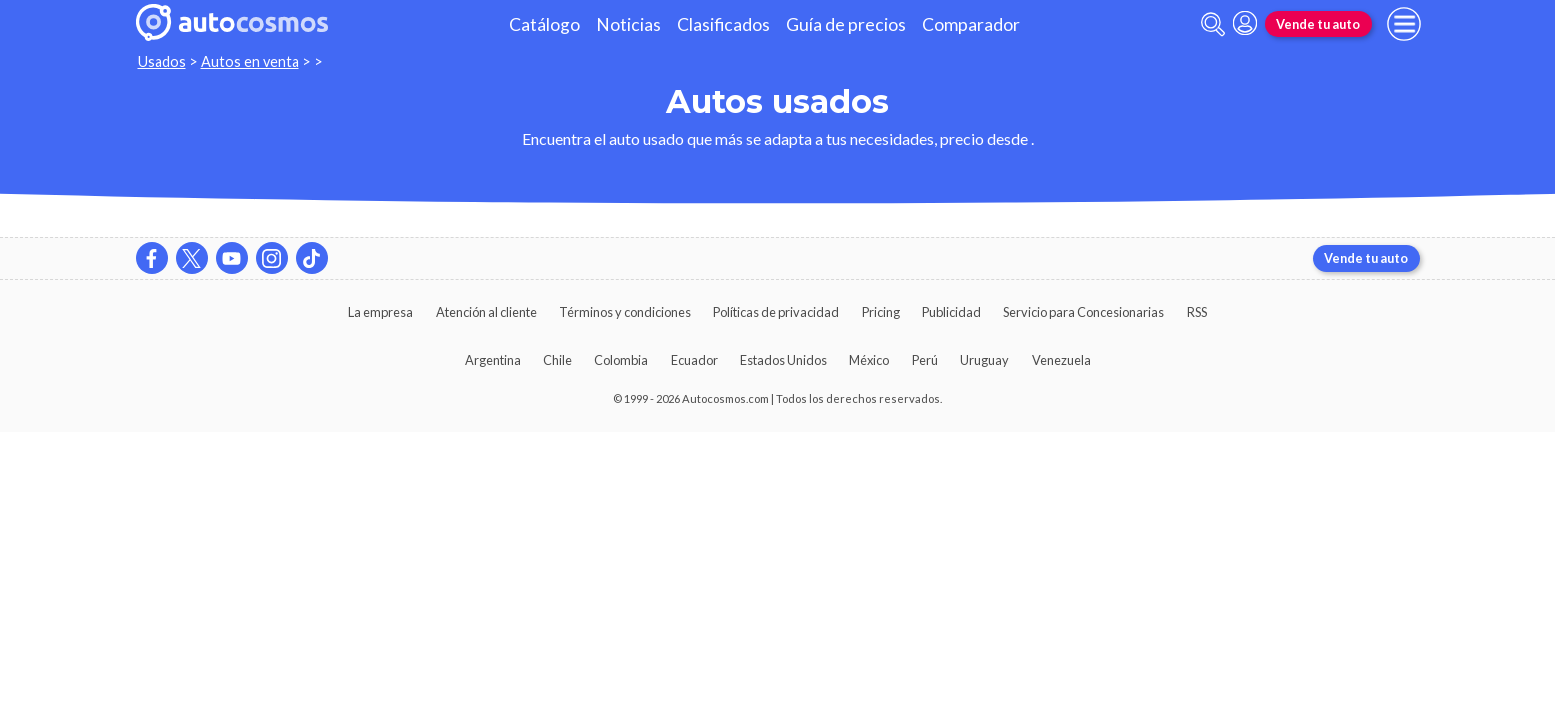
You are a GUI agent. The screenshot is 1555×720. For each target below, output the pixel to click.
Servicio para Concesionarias (1083, 312)
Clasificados (723, 24)
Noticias (628, 24)
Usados (162, 61)
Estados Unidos (783, 360)
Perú (925, 360)
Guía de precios (846, 24)
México (869, 360)
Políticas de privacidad (776, 312)
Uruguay (984, 360)
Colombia (621, 360)
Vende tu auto (1318, 24)
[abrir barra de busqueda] (1213, 24)
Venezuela (1061, 360)
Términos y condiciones (625, 312)
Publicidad (951, 312)
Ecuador (694, 360)
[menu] (1404, 24)
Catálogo (544, 24)
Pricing (881, 312)
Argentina (493, 360)
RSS (1197, 312)
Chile (557, 360)
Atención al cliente (486, 312)
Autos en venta (250, 61)
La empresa (380, 312)
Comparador (971, 24)
